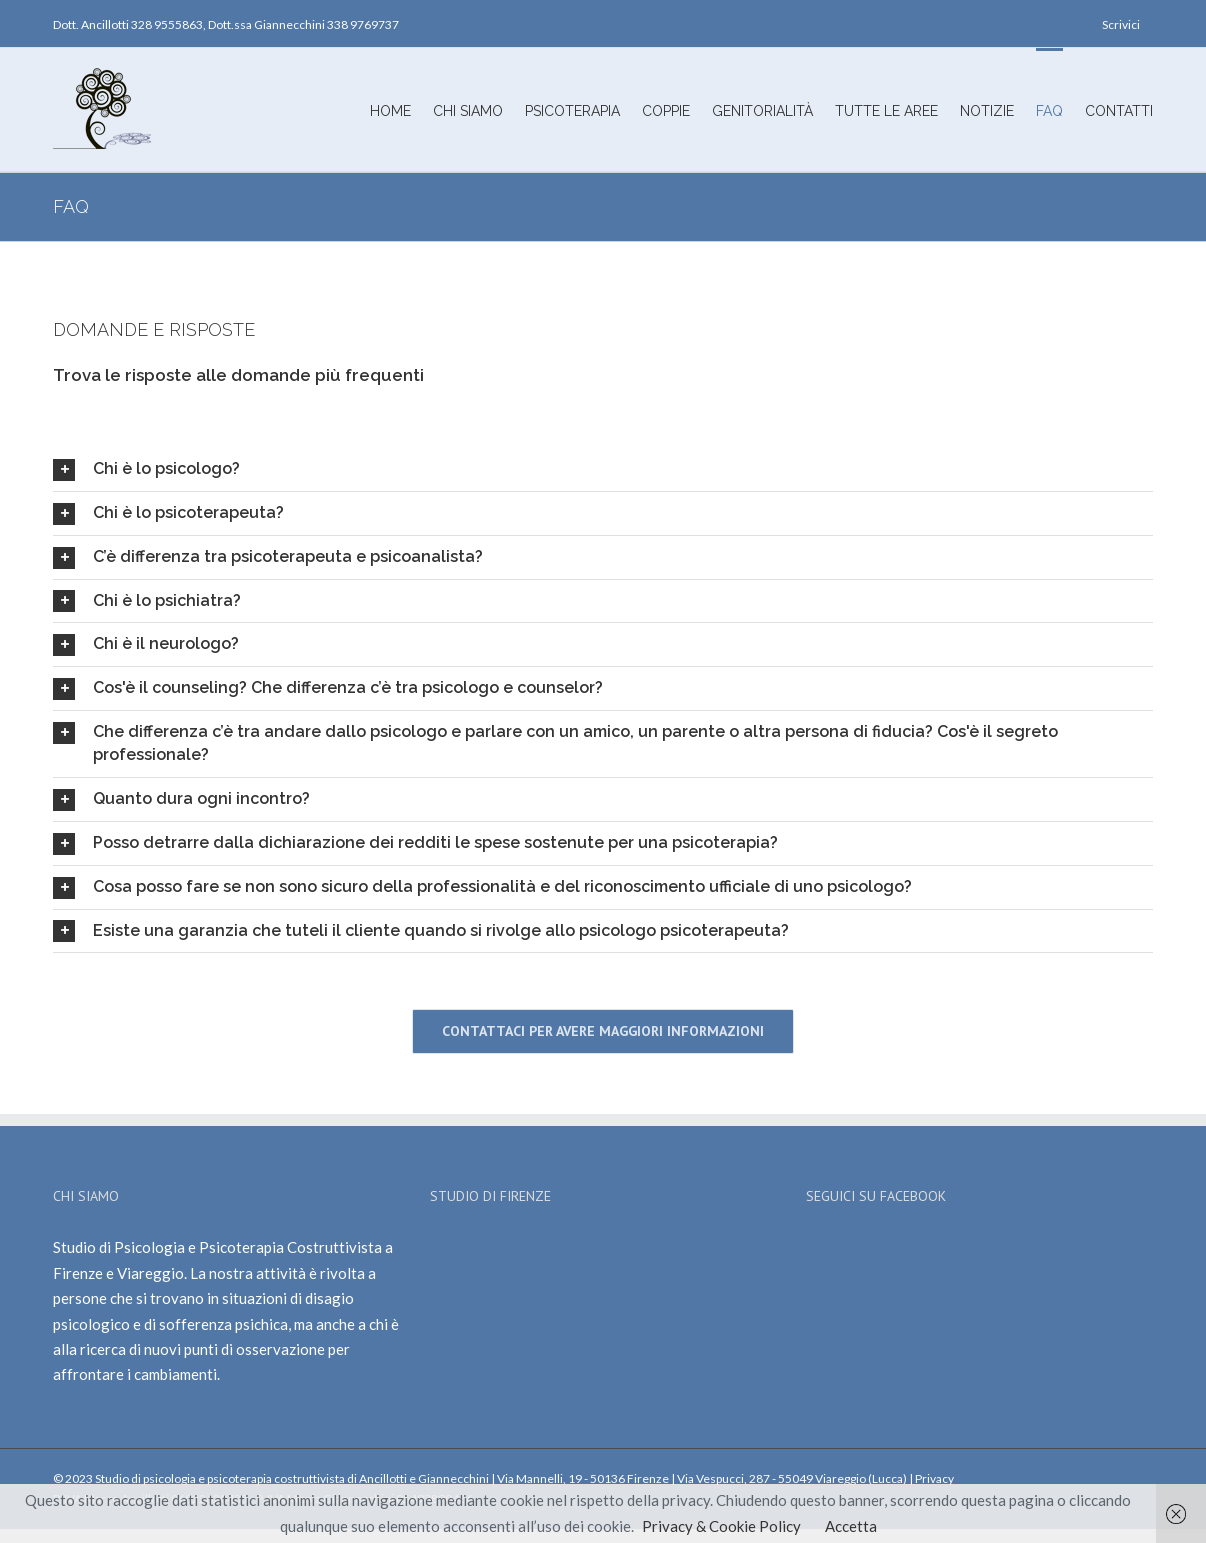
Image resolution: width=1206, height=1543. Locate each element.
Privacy (934, 1478)
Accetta (851, 1526)
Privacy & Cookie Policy (721, 1526)
